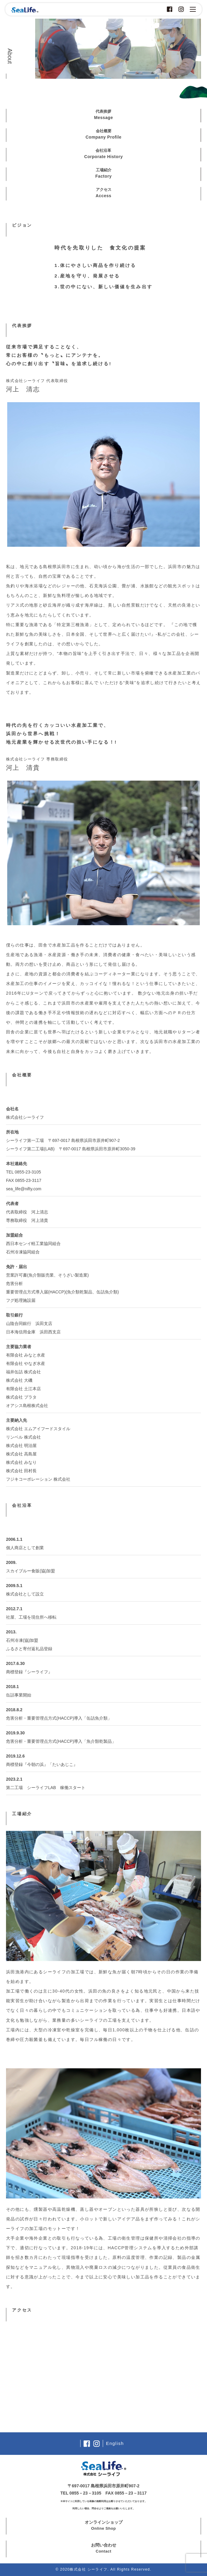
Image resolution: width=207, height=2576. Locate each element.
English (115, 2443)
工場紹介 (103, 173)
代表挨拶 (103, 115)
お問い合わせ (103, 2548)
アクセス (103, 193)
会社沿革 (103, 154)
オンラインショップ (104, 2526)
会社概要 (104, 134)
